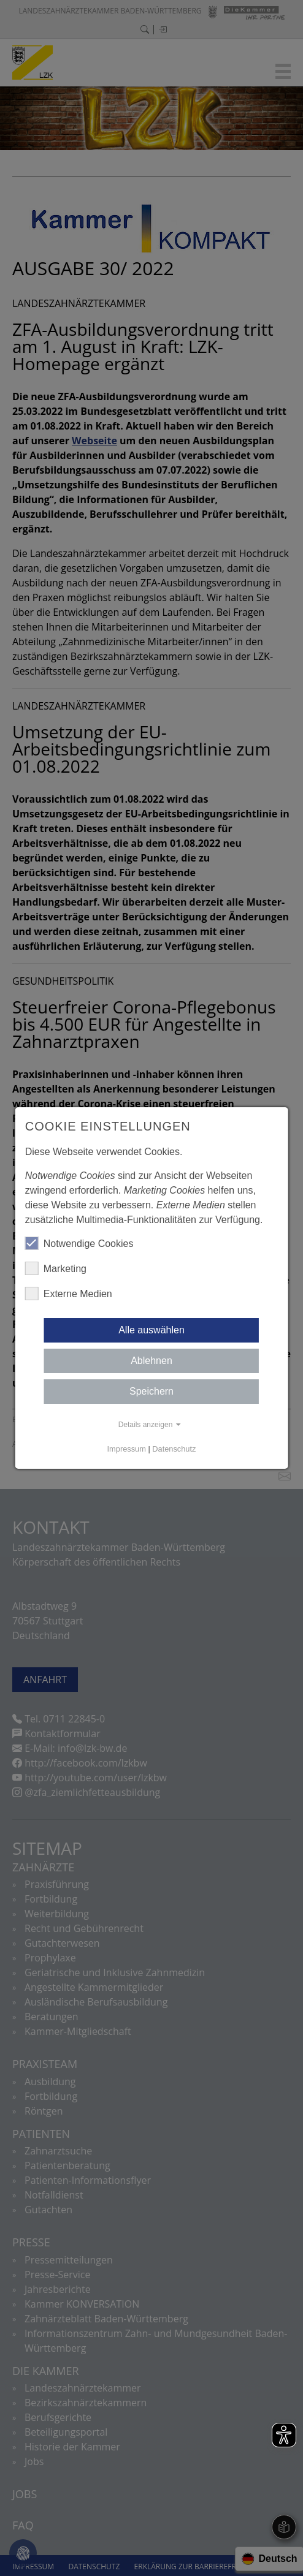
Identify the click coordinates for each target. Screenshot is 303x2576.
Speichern (151, 1391)
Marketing (55, 1268)
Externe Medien (68, 1293)
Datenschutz (174, 1448)
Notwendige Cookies (79, 1243)
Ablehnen (151, 1360)
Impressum (126, 1448)
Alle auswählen (151, 1330)
